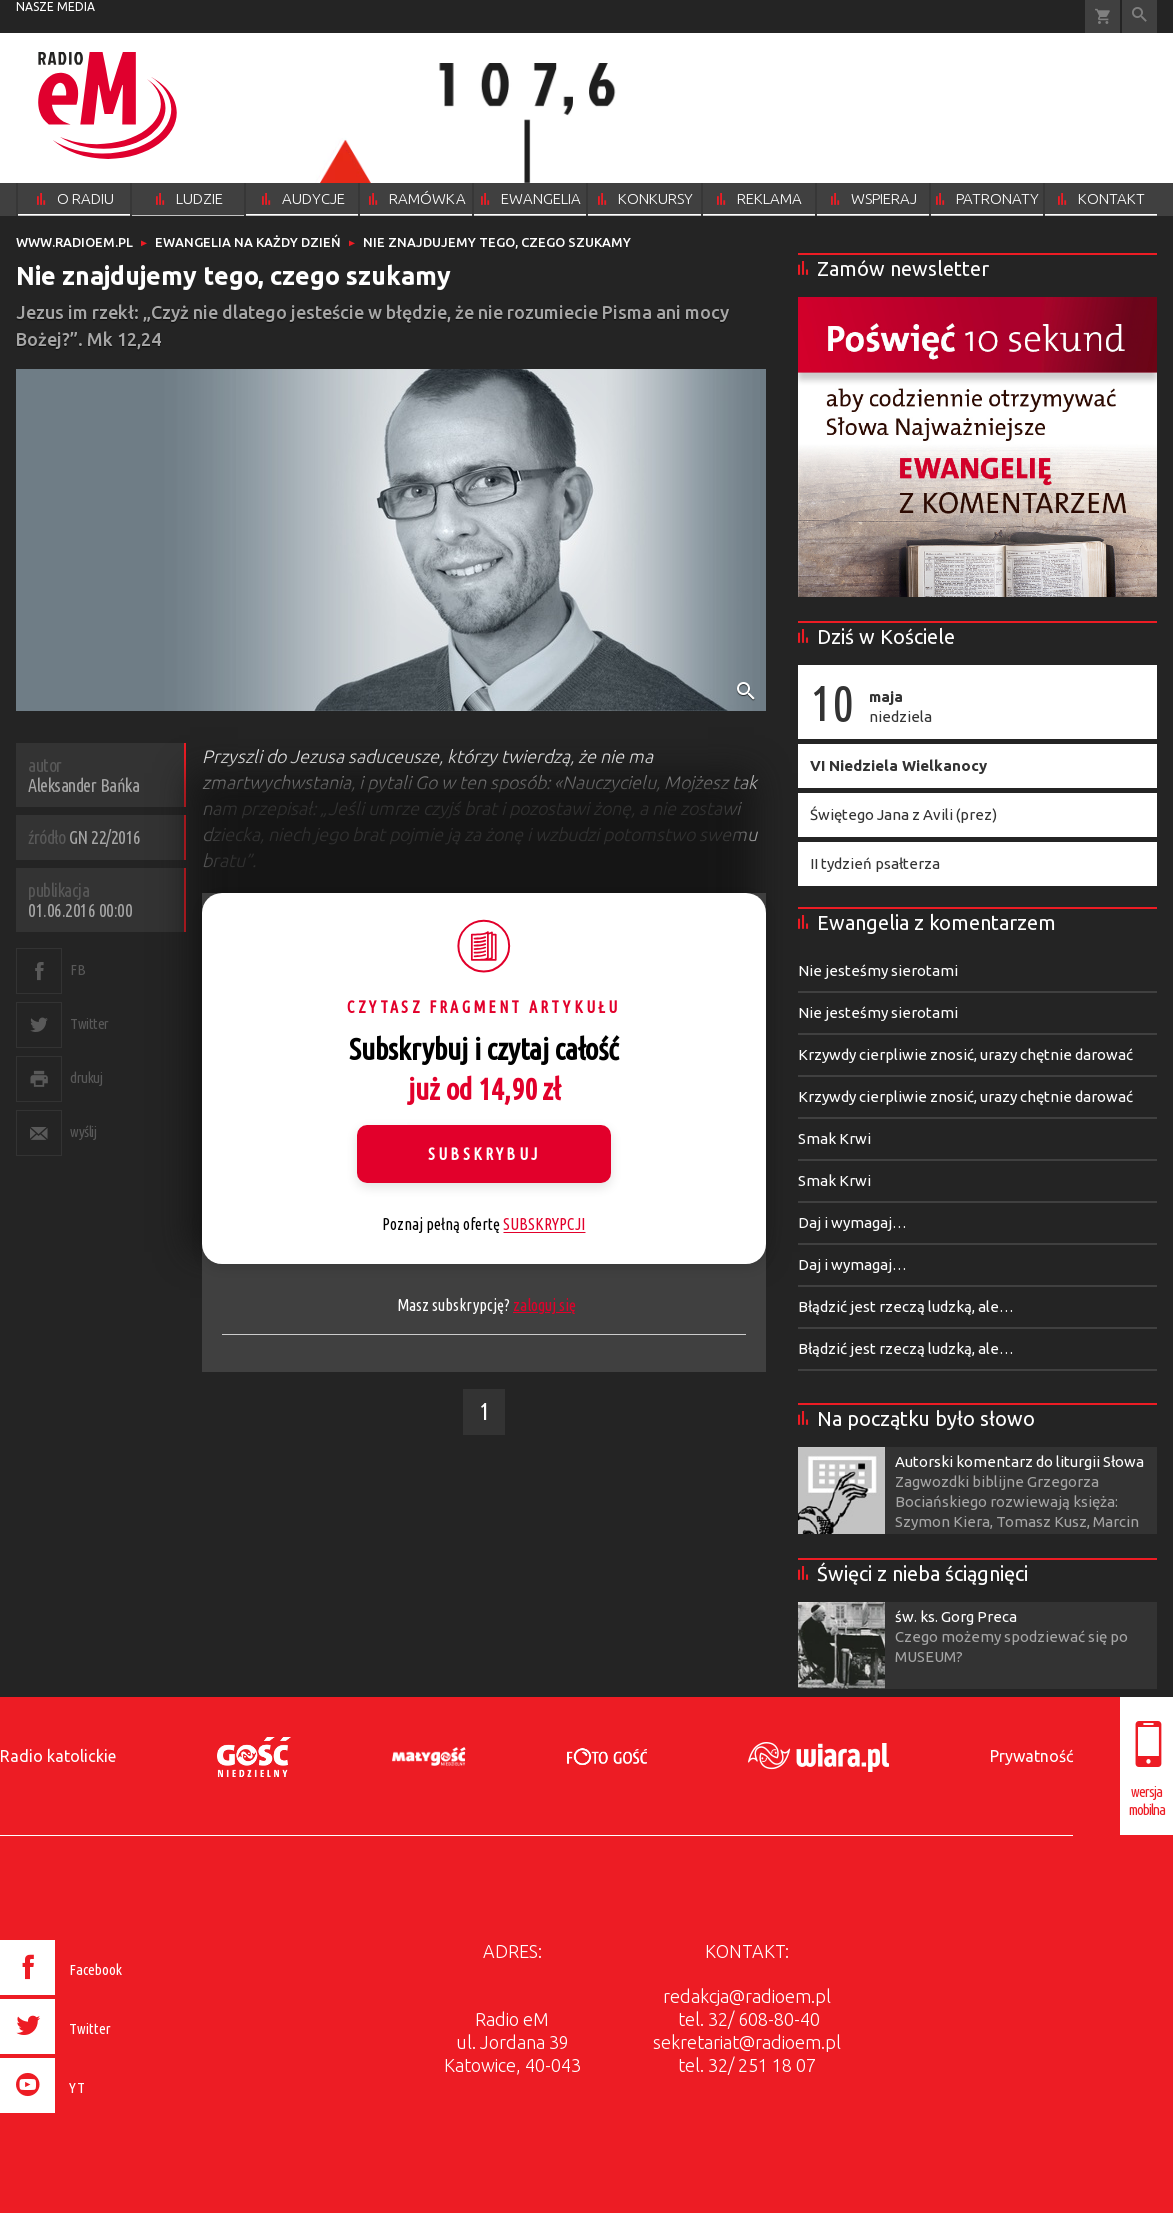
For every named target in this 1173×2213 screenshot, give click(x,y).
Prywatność (1031, 1756)
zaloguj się (544, 1305)
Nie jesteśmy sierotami (878, 970)
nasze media (55, 6)
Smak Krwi (834, 1138)
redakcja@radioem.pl (747, 1996)
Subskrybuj (484, 1154)
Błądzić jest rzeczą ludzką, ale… (906, 1306)
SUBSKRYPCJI (544, 1224)
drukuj (86, 1077)
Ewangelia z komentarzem (936, 922)
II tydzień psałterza (875, 863)
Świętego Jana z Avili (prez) (903, 814)
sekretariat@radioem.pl (747, 2042)
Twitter (89, 1023)
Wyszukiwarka (1139, 16)
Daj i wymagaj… (852, 1222)
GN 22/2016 (105, 837)
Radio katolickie (58, 1756)
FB (77, 969)
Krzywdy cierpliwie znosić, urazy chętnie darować (965, 1054)
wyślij (83, 1131)
